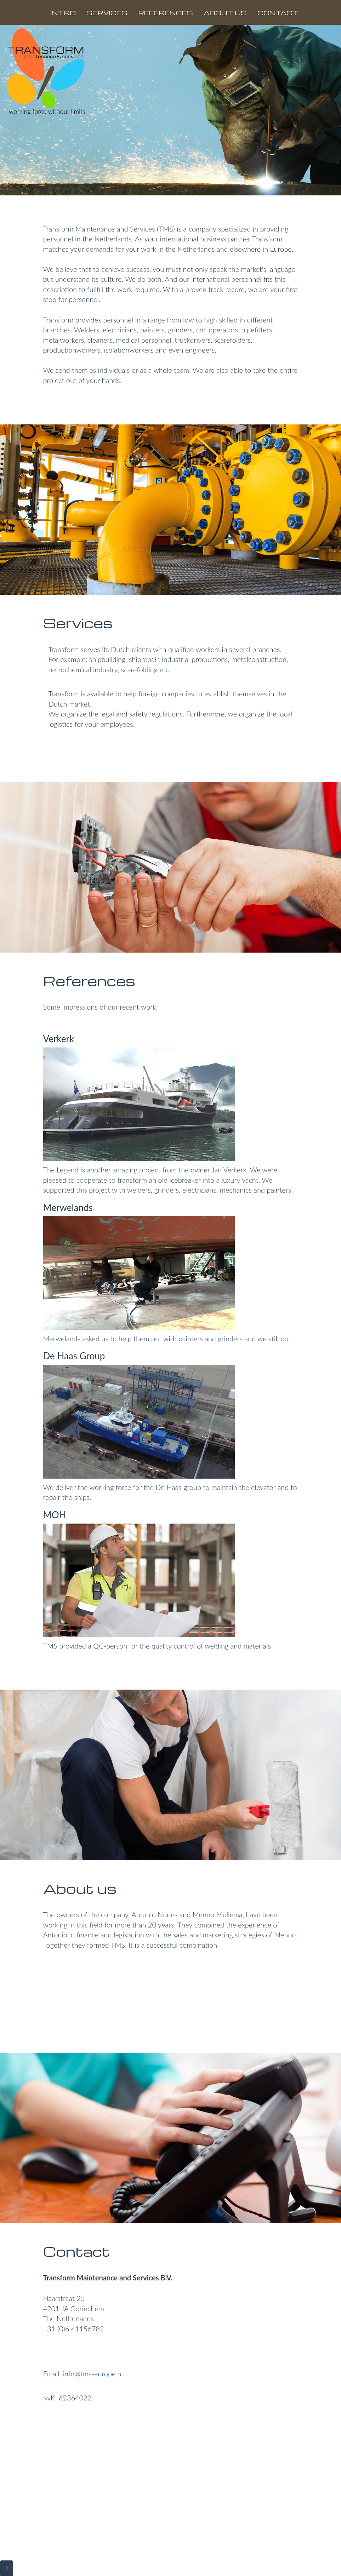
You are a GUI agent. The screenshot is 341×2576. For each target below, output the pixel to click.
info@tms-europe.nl (92, 2373)
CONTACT (277, 12)
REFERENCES (165, 12)
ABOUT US (225, 12)
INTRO (63, 12)
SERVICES (106, 12)
